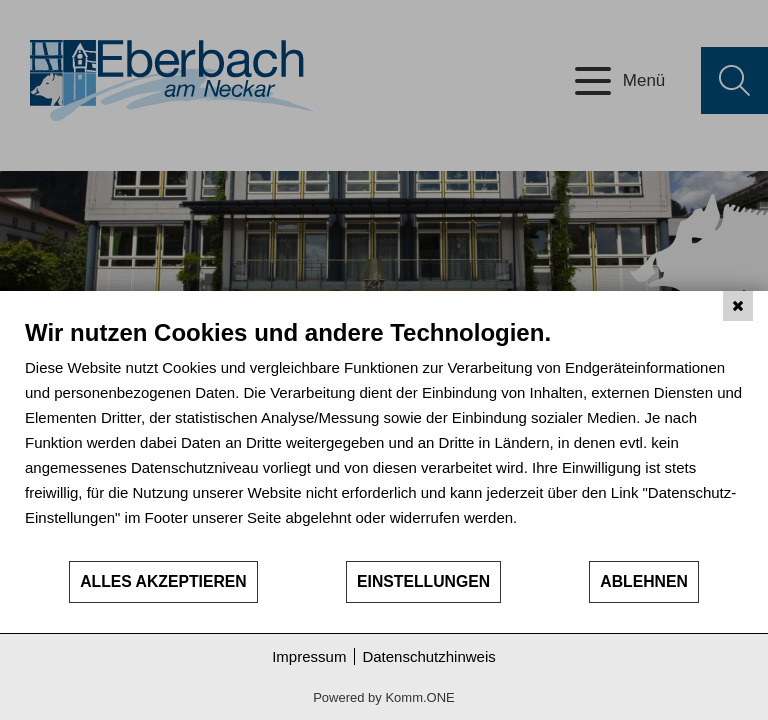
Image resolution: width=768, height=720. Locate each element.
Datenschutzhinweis (428, 656)
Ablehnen (644, 581)
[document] (384, 438)
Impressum (309, 656)
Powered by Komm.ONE (384, 697)
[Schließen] (738, 306)
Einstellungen (423, 581)
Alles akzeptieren (163, 581)
